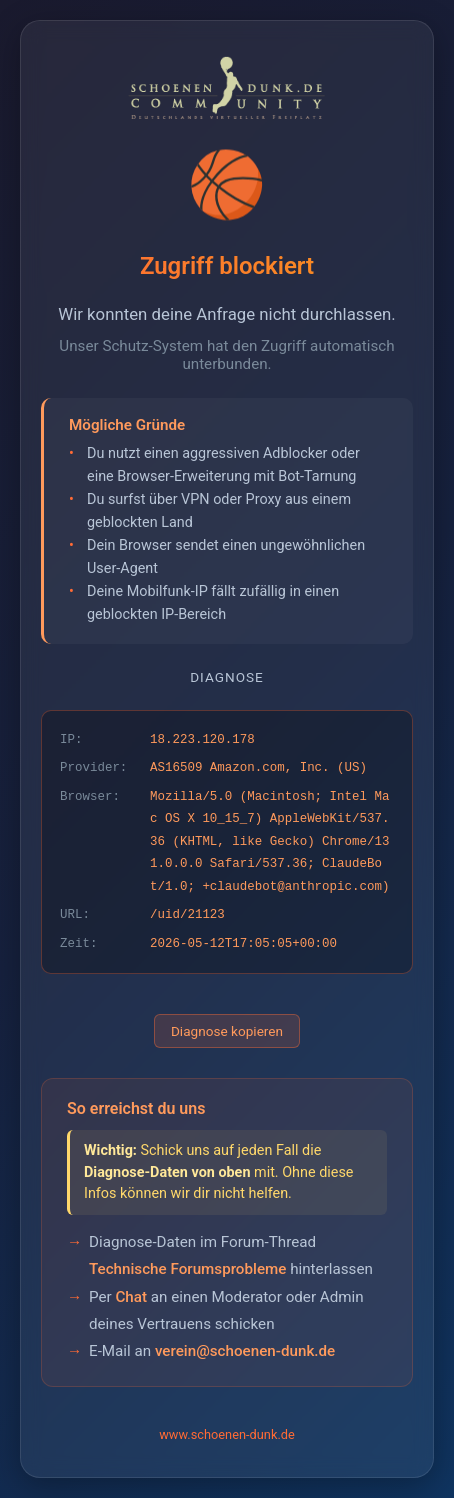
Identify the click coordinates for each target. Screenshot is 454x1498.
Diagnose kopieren (227, 1031)
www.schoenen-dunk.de (227, 1434)
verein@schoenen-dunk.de (245, 1351)
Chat (131, 1297)
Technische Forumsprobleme (187, 1269)
